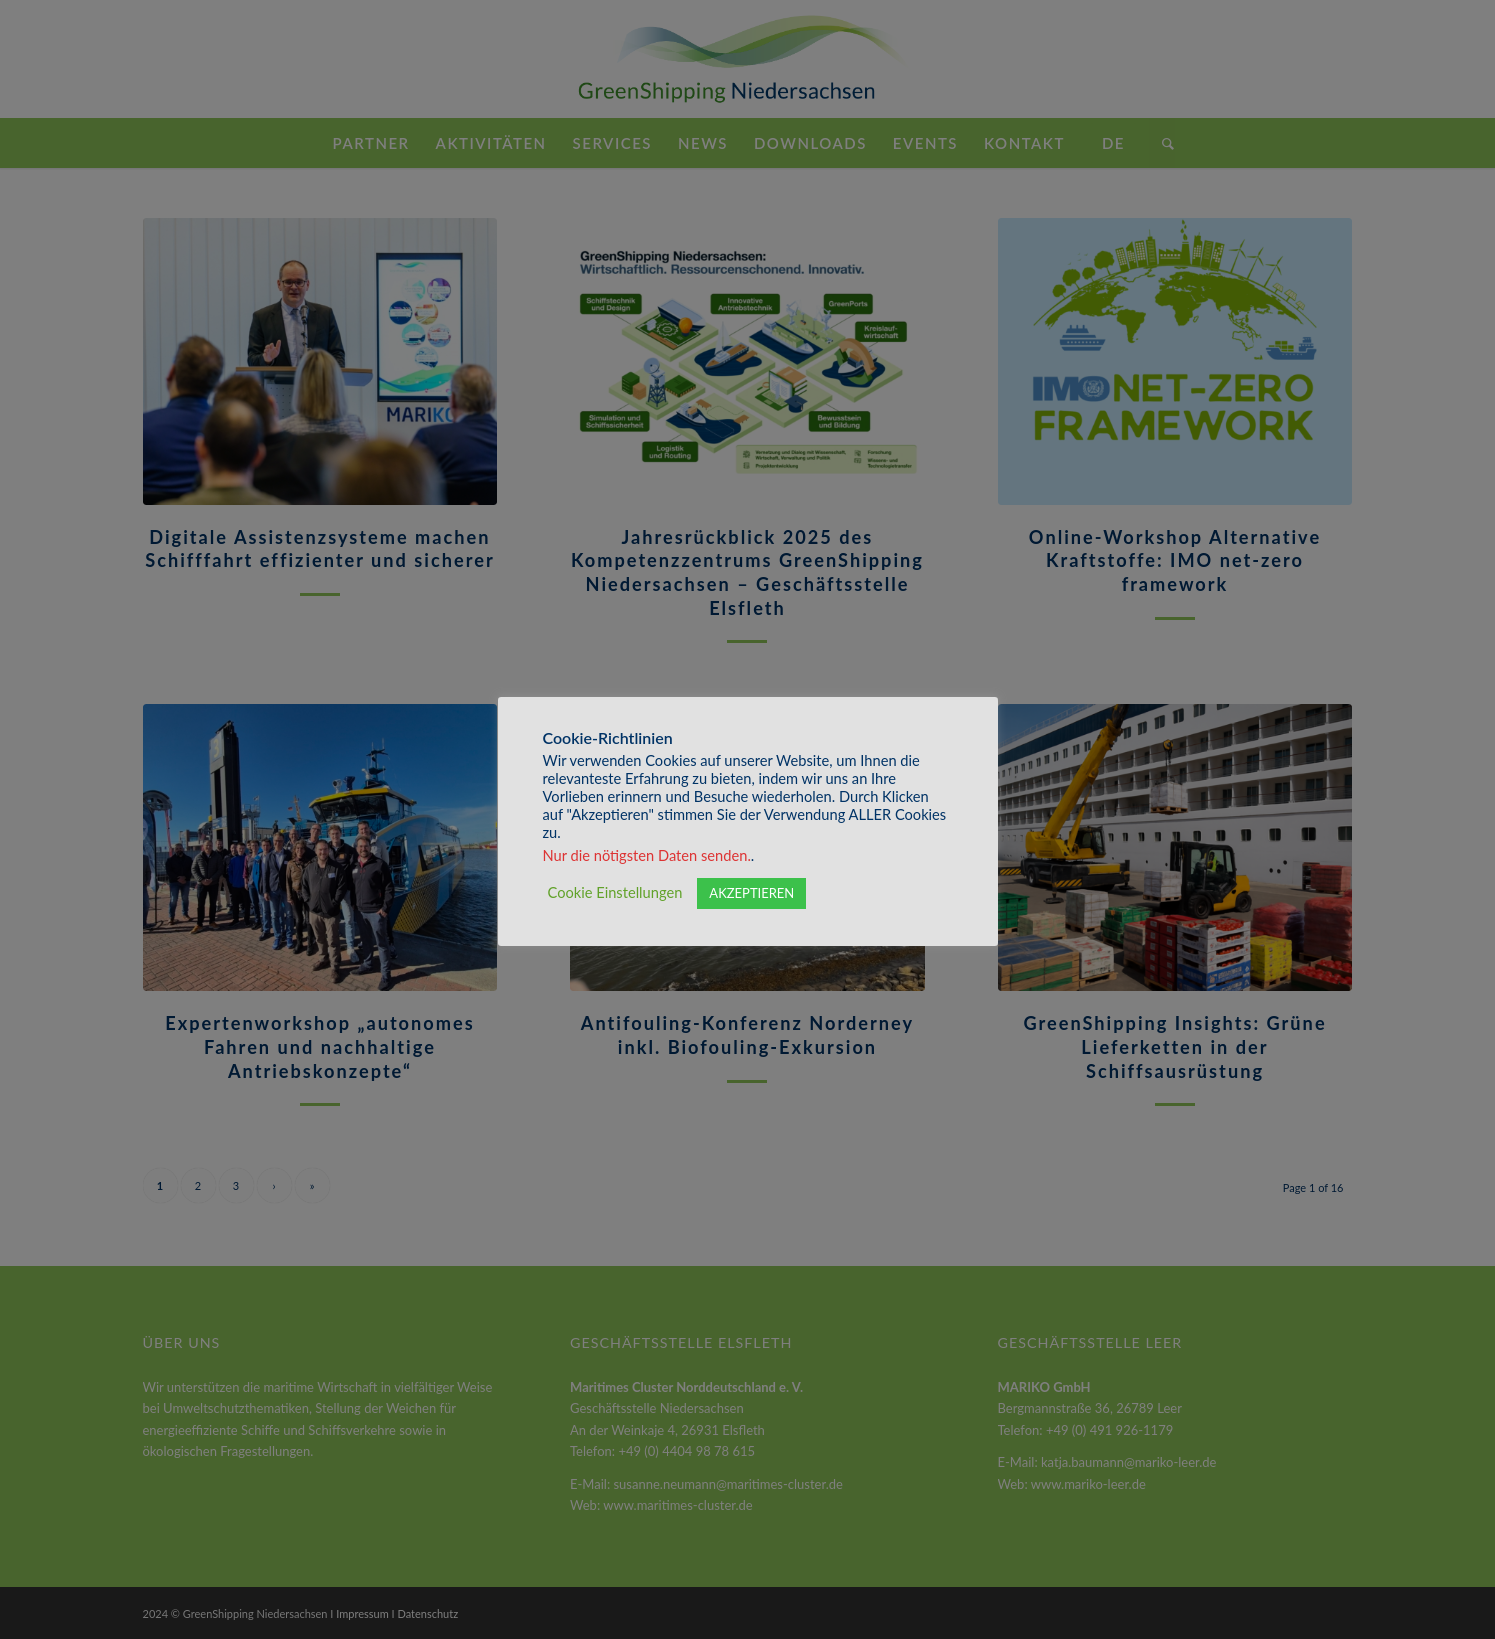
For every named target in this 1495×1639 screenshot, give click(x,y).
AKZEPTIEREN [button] (751, 893)
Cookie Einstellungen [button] (615, 892)
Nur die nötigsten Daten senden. (647, 855)
